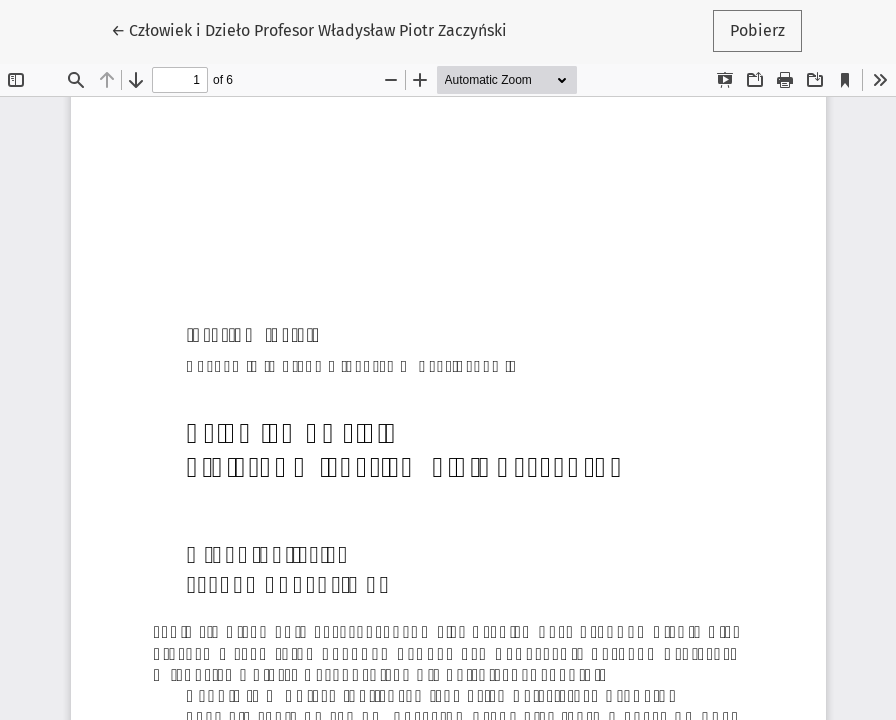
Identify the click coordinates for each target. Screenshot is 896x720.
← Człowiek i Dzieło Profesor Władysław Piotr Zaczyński (309, 29)
